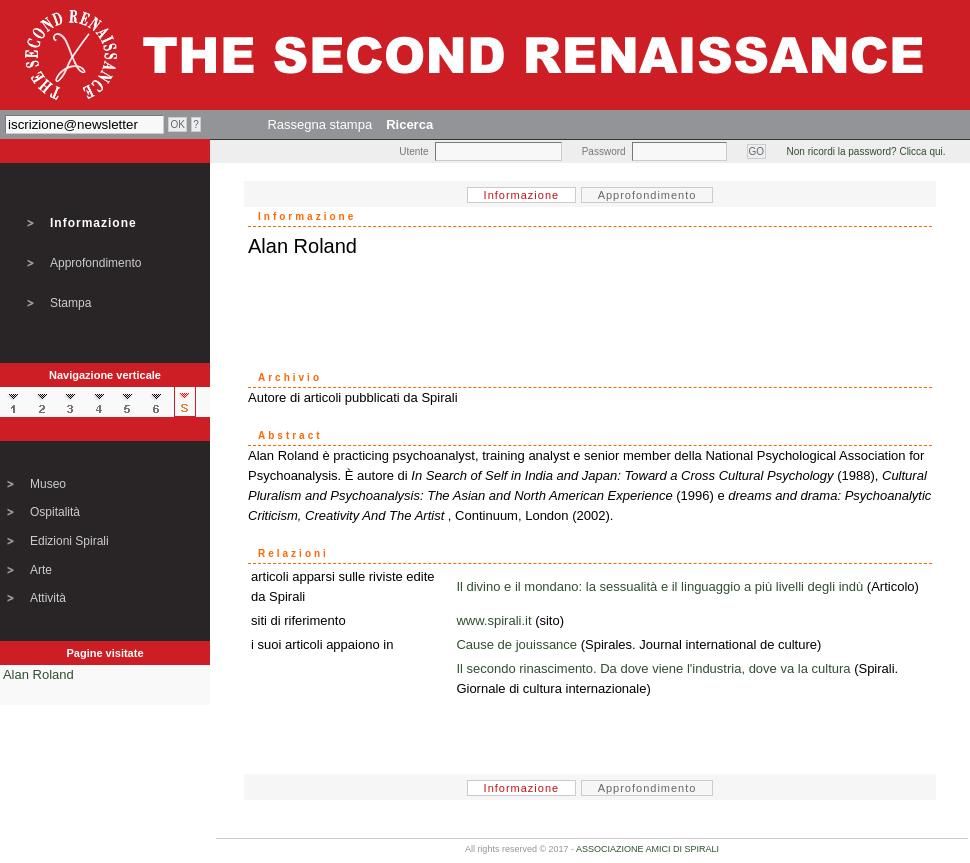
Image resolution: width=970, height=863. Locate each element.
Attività (48, 598)
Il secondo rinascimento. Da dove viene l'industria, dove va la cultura (653, 668)
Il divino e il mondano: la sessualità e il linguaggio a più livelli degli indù (659, 586)
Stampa (70, 303)
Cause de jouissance (516, 644)
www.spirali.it (493, 620)
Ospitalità (55, 512)
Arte (41, 570)
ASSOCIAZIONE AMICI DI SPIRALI (647, 849)
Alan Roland (38, 674)
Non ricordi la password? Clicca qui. (866, 151)
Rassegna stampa (319, 124)
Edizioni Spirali (69, 541)
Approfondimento (95, 263)
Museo (48, 484)
